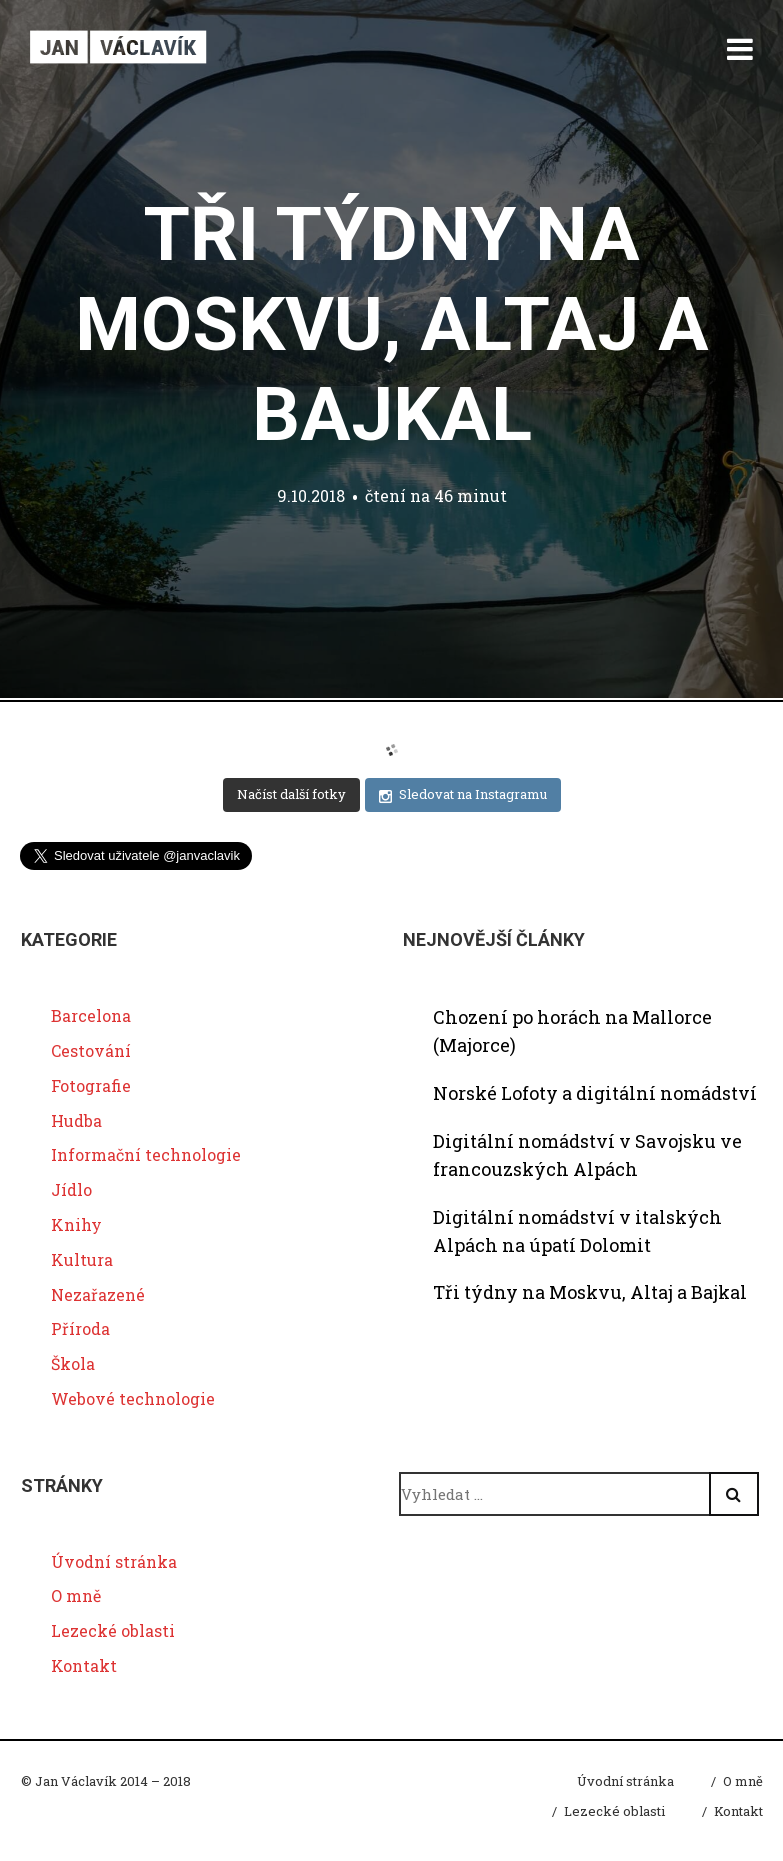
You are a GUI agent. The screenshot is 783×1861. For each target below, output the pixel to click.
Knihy (76, 1224)
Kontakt (84, 1665)
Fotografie (91, 1085)
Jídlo (71, 1189)
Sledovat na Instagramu (463, 794)
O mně (76, 1595)
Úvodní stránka (114, 1561)
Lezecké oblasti (113, 1630)
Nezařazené (98, 1294)
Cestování (91, 1050)
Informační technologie (146, 1154)
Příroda (80, 1328)
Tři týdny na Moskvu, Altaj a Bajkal (392, 324)
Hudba (76, 1120)
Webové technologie (133, 1398)
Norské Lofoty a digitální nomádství (595, 1093)
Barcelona (91, 1015)
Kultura (82, 1259)
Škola (73, 1363)
